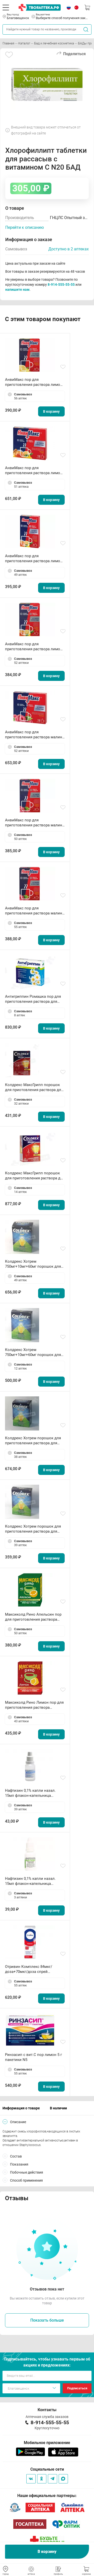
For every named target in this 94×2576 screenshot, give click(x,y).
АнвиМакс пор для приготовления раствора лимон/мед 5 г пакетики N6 (34, 647)
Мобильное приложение (47, 2442)
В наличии (58, 2108)
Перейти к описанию (24, 227)
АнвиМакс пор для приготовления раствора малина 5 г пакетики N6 (34, 911)
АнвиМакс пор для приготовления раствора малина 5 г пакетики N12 (34, 735)
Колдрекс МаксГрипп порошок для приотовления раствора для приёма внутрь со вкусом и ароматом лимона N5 (34, 1087)
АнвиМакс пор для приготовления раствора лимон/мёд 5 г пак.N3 (34, 558)
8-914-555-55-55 (61, 284)
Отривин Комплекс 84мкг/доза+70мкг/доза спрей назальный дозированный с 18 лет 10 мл (33, 1969)
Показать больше (47, 2320)
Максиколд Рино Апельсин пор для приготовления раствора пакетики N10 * (33, 1617)
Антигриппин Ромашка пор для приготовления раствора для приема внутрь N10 (33, 999)
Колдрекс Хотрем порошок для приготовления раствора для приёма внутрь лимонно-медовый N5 (33, 1529)
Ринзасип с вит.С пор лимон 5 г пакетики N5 (33, 2057)
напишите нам (17, 290)
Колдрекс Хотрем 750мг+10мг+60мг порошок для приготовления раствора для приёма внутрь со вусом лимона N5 (34, 1352)
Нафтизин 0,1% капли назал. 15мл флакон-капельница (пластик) (30, 1793)
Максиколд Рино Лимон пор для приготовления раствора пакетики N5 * (34, 1705)
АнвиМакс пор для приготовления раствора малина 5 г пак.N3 (34, 823)
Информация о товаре (21, 2108)
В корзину (51, 411)
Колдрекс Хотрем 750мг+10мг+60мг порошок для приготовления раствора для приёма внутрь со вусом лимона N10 (34, 1264)
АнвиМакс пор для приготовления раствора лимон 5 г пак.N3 (33, 382)
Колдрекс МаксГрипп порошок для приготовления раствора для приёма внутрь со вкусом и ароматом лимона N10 (35, 1176)
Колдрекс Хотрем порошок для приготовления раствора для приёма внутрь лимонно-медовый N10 (33, 1441)
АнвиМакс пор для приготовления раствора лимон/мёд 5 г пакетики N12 (34, 470)
